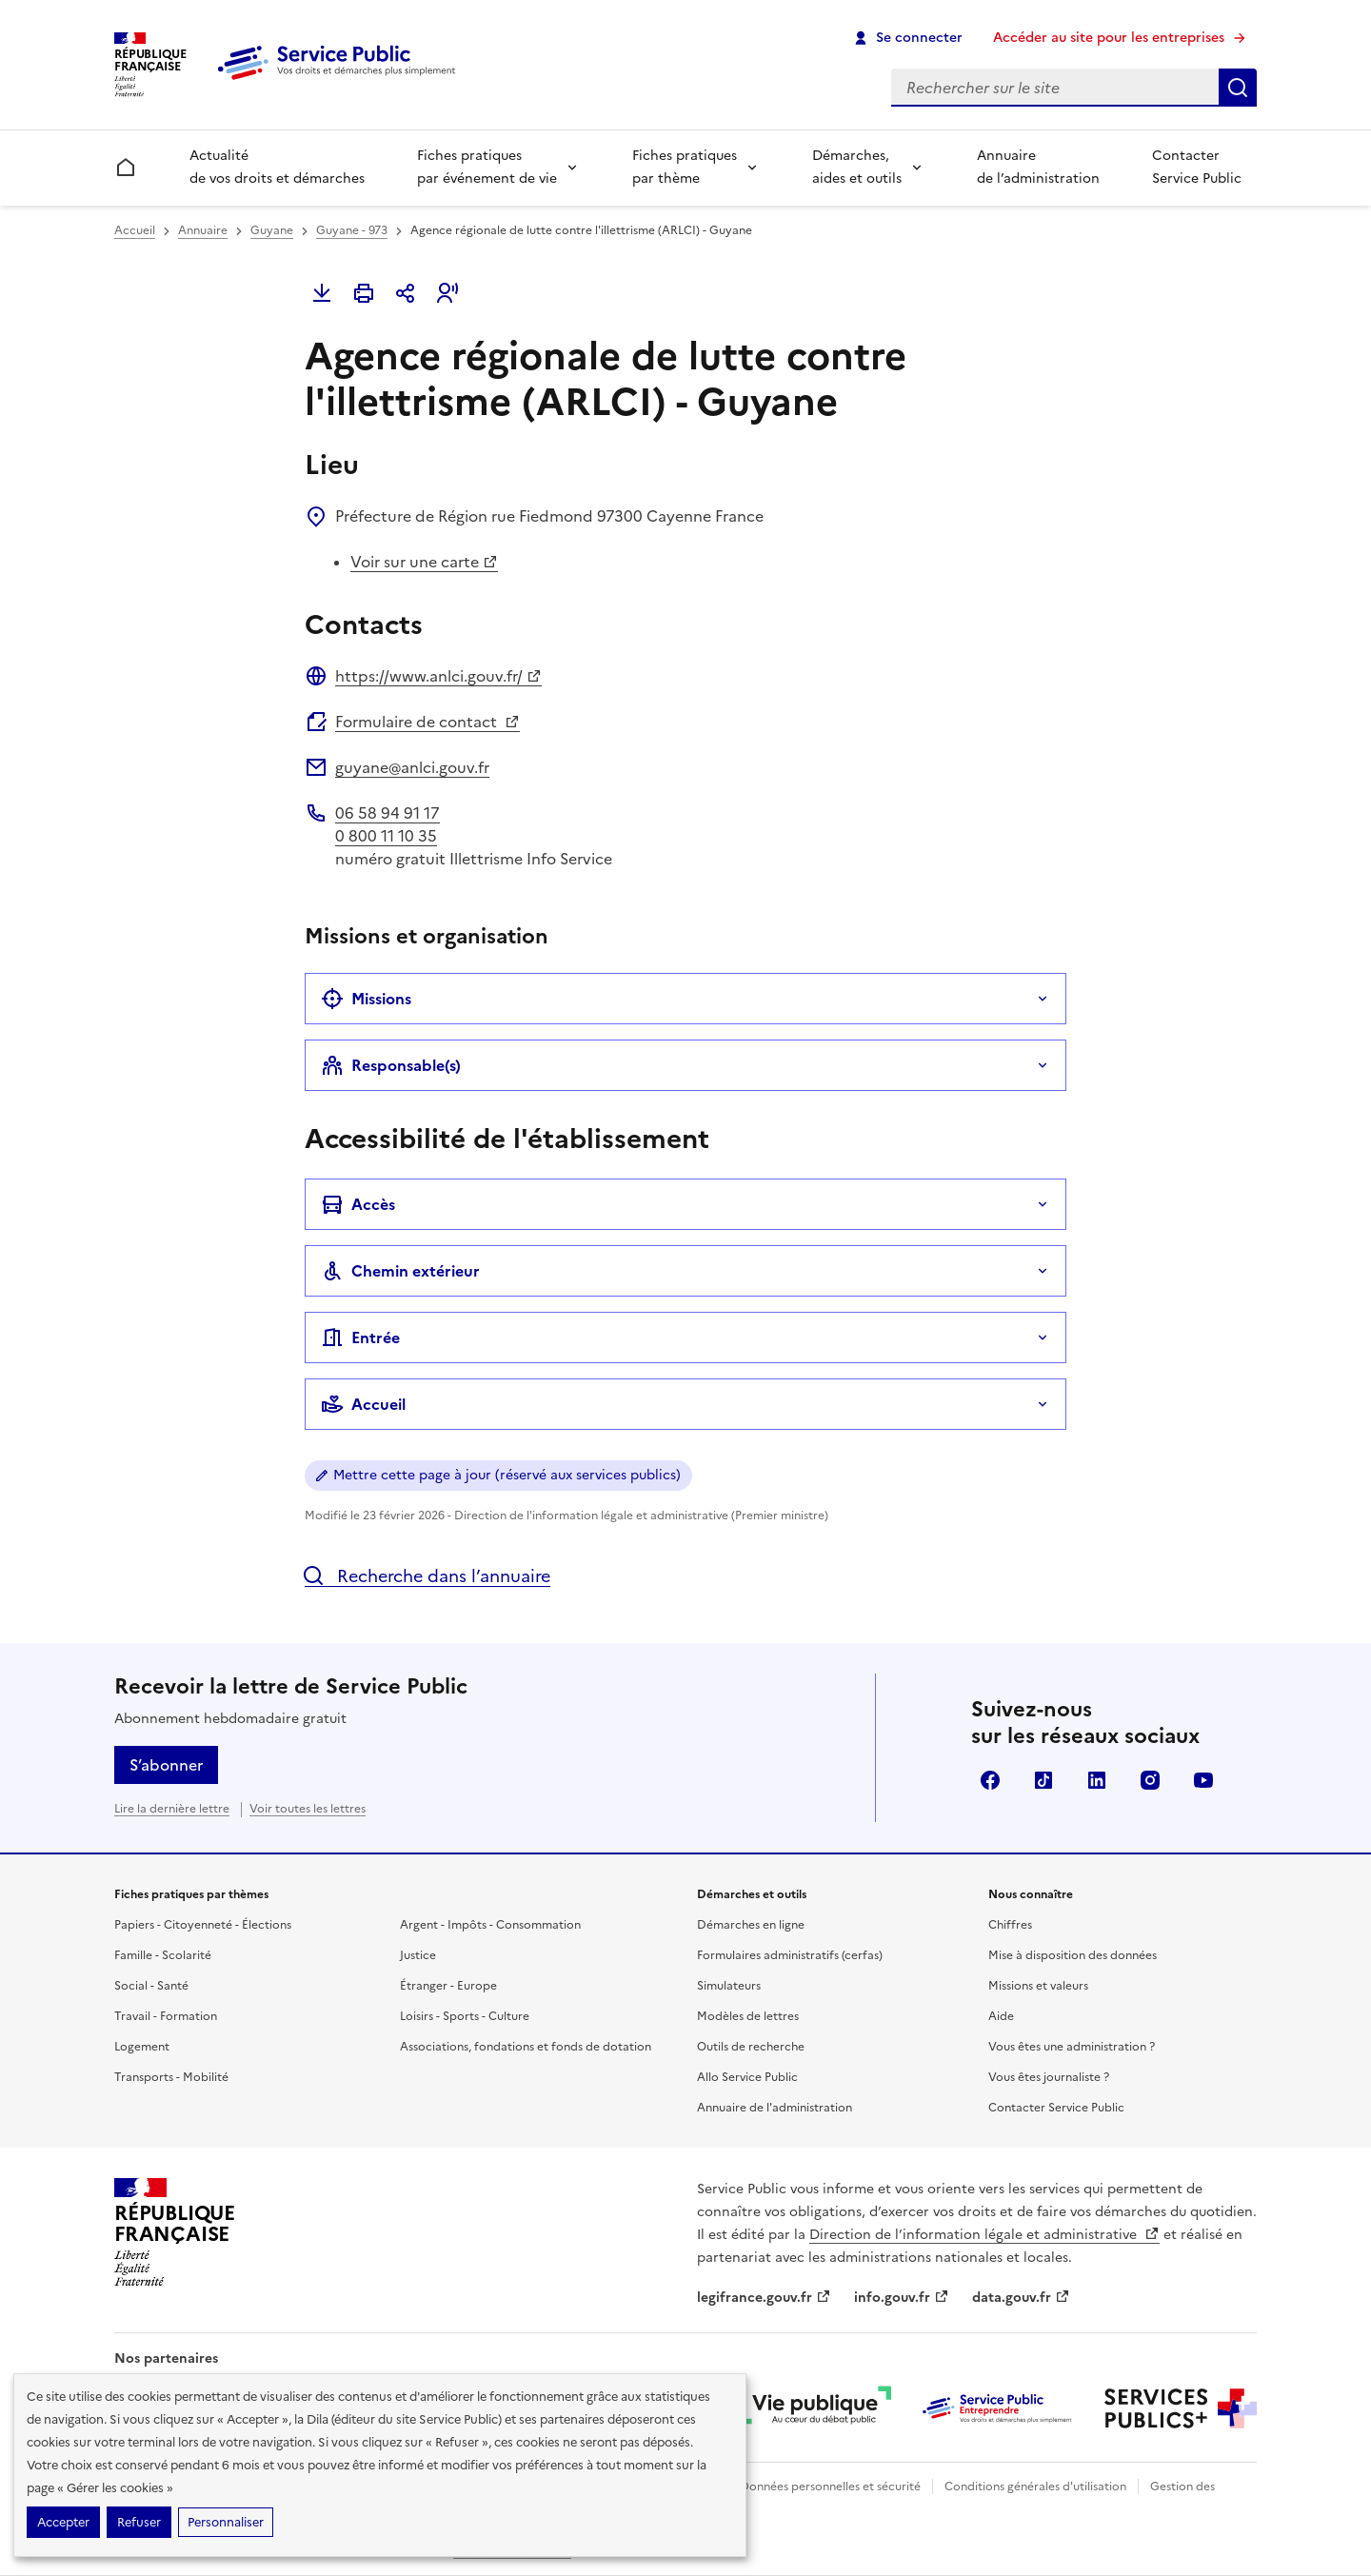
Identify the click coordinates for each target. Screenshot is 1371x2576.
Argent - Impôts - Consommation (490, 1924)
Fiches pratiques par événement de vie (487, 167)
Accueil (134, 230)
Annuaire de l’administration (1038, 167)
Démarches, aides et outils (857, 167)
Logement (141, 2046)
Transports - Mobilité (171, 2077)
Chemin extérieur (400, 1270)
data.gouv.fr (1021, 2298)
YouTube (1203, 1780)
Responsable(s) (391, 1065)
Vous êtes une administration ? (1071, 2046)
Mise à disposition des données (1072, 1955)
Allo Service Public (747, 2077)
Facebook (990, 1780)
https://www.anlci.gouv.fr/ (438, 675)
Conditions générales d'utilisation (1035, 2486)
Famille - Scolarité (162, 1955)
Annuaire (203, 230)
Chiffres (1010, 1924)
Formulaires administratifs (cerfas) (790, 1955)
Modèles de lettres (748, 2016)
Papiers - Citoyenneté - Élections (202, 1924)
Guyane (271, 230)
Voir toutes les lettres (307, 1808)
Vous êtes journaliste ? (1048, 2077)
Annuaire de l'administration (774, 2107)
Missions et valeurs (1038, 1985)
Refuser (139, 2522)
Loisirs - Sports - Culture (464, 2016)
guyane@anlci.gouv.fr (412, 767)
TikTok (1043, 1780)
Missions (366, 998)
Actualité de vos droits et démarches (277, 167)
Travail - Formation (165, 2016)
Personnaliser (226, 2522)
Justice (418, 1955)
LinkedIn (1097, 1780)
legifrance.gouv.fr (764, 2298)
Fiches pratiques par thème (684, 167)
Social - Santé (151, 1985)
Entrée (360, 1337)
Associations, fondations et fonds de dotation (525, 2046)
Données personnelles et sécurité (830, 2486)
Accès (358, 1204)
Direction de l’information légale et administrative (984, 2235)
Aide (1001, 2016)
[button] (447, 293)
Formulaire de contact (427, 721)
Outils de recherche (751, 2046)
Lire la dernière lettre (171, 1808)
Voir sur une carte (424, 561)
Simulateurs (729, 1985)
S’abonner (166, 1765)
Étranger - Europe (448, 1985)
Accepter (63, 2522)
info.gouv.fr (901, 2298)
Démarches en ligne (751, 1924)
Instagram (1150, 1780)
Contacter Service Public (1197, 167)
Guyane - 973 (351, 230)
